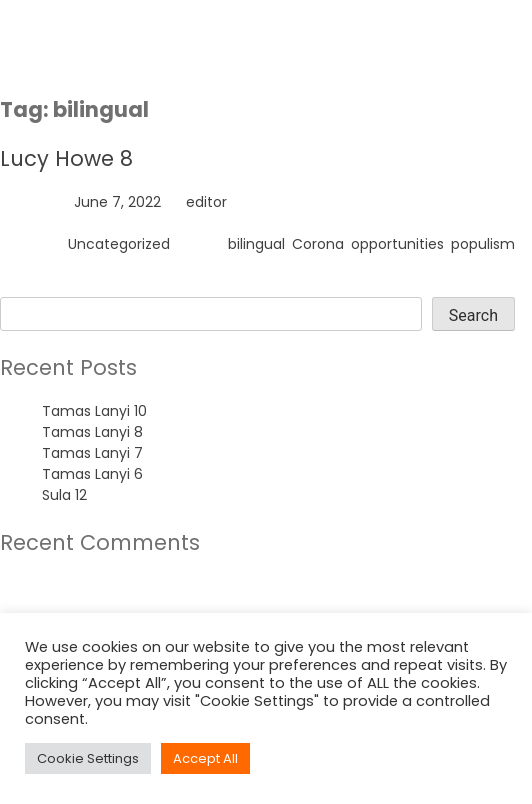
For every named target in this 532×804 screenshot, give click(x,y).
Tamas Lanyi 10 (94, 411)
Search (24, 286)
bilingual (256, 244)
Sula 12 (64, 495)
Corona (318, 244)
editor (206, 202)
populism (483, 244)
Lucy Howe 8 (66, 158)
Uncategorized (119, 244)
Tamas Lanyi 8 (92, 432)
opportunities (397, 244)
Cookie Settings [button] (88, 758)
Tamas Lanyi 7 (92, 453)
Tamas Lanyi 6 (92, 474)
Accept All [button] (205, 758)
